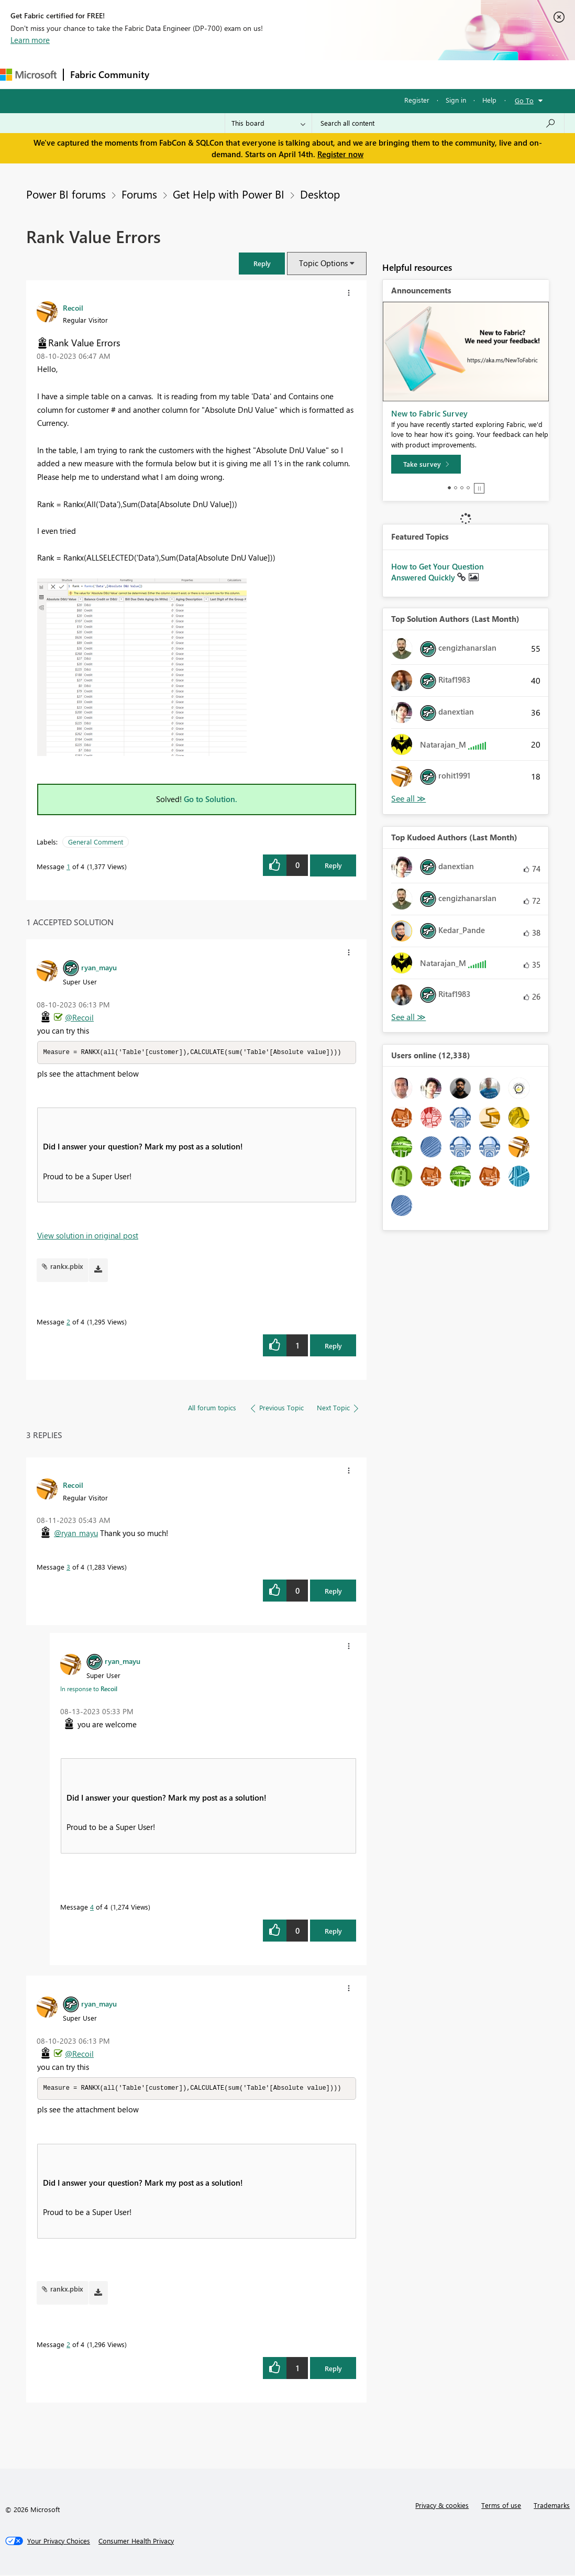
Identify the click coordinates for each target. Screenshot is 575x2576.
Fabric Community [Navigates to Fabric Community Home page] (109, 74)
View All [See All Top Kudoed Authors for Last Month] (408, 1017)
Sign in (456, 99)
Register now (340, 154)
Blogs (355, 74)
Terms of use (501, 2506)
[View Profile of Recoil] (73, 307)
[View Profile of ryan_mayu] (99, 967)
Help (489, 99)
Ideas (262, 74)
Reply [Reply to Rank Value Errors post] (333, 865)
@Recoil (79, 1017)
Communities (308, 74)
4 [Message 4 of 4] (92, 1907)
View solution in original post (87, 1236)
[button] (262, 263)
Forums (173, 74)
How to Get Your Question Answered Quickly (437, 572)
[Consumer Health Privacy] (136, 2542)
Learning (396, 74)
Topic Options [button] (323, 263)
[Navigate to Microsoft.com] (28, 75)
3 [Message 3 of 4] (68, 1567)
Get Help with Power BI (228, 194)
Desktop (320, 194)
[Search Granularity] (268, 123)
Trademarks (552, 2506)
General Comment (95, 841)
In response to (88, 1689)
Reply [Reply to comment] (333, 1346)
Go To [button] (524, 100)
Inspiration (219, 74)
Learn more (30, 40)
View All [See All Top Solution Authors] (408, 799)
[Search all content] (438, 123)
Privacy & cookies (442, 2506)
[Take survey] (426, 464)
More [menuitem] (436, 74)
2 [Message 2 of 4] (68, 1322)
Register (416, 99)
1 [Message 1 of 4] (68, 866)
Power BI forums (66, 194)
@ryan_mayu (76, 1533)
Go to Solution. (210, 799)
